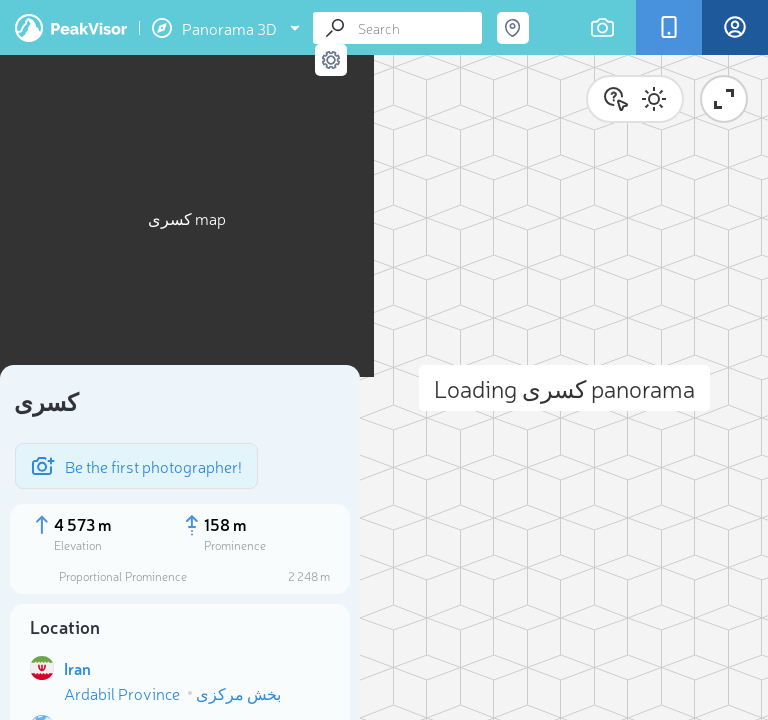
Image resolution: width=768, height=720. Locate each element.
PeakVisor (71, 28)
